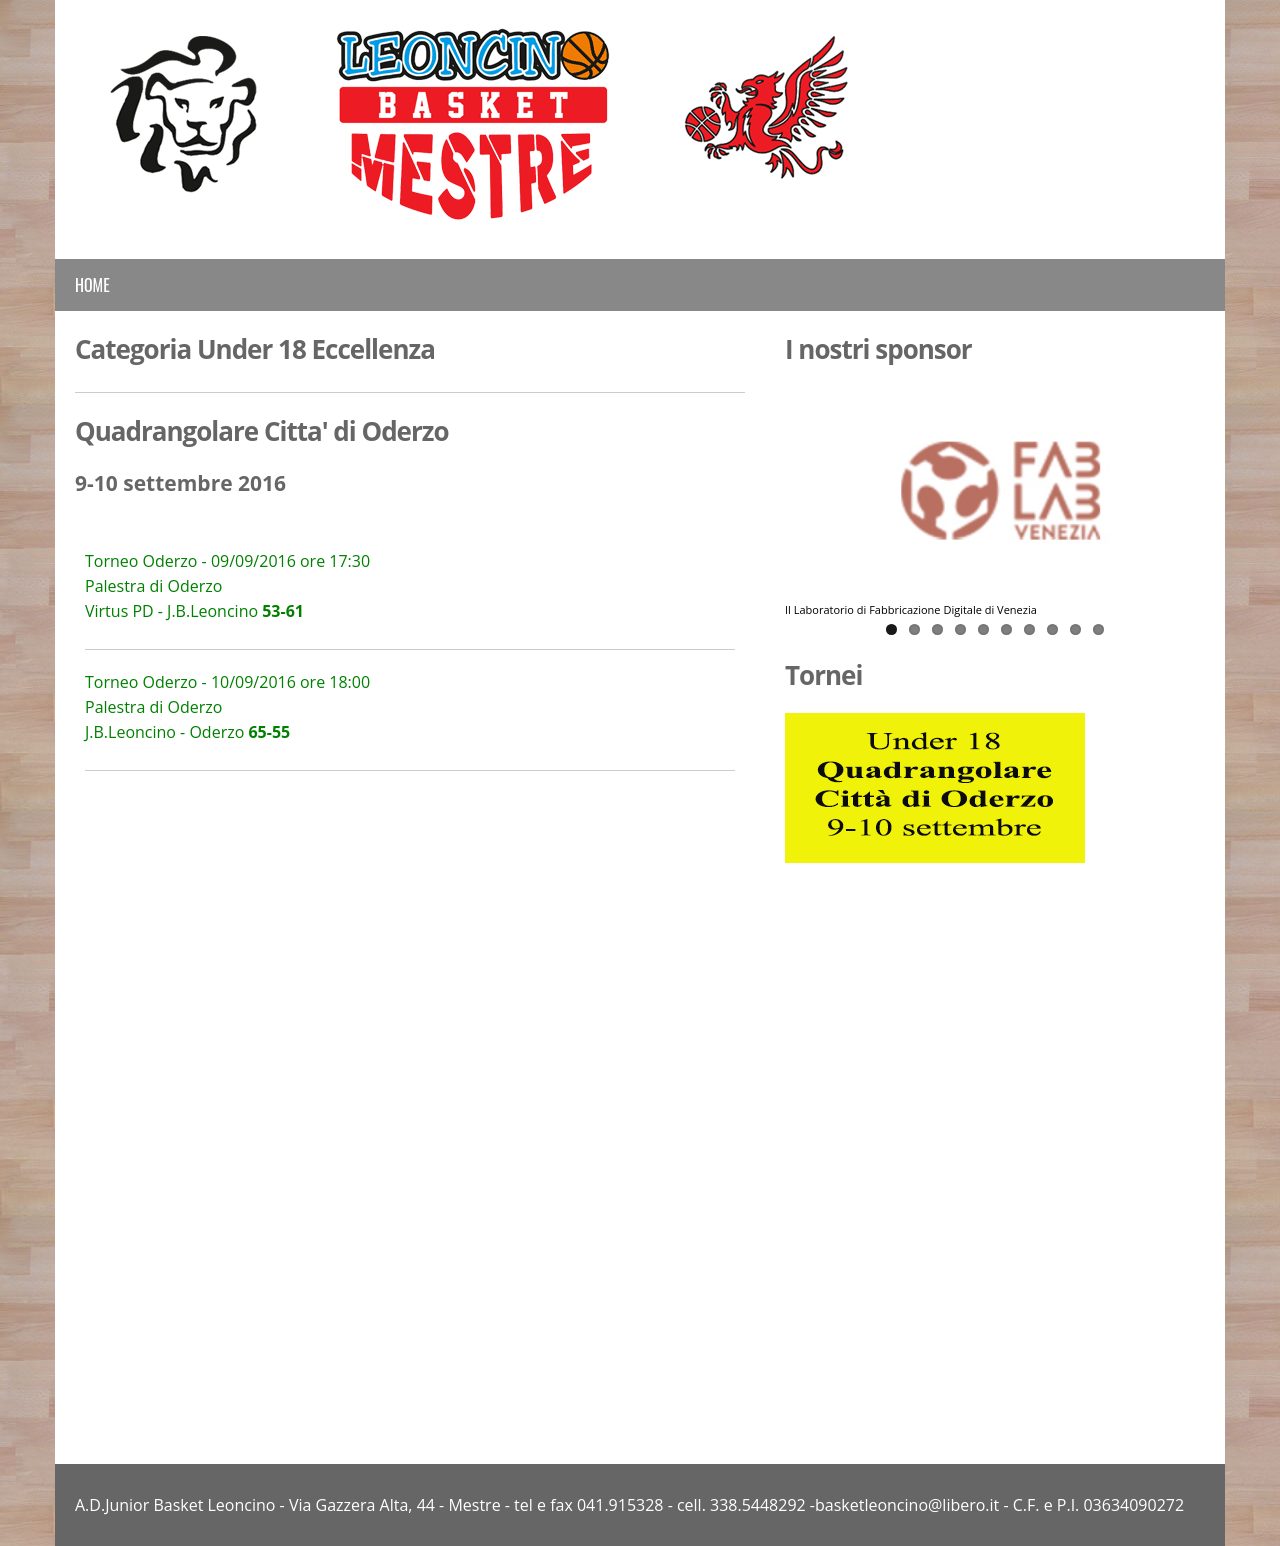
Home (92, 285)
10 (1098, 629)
